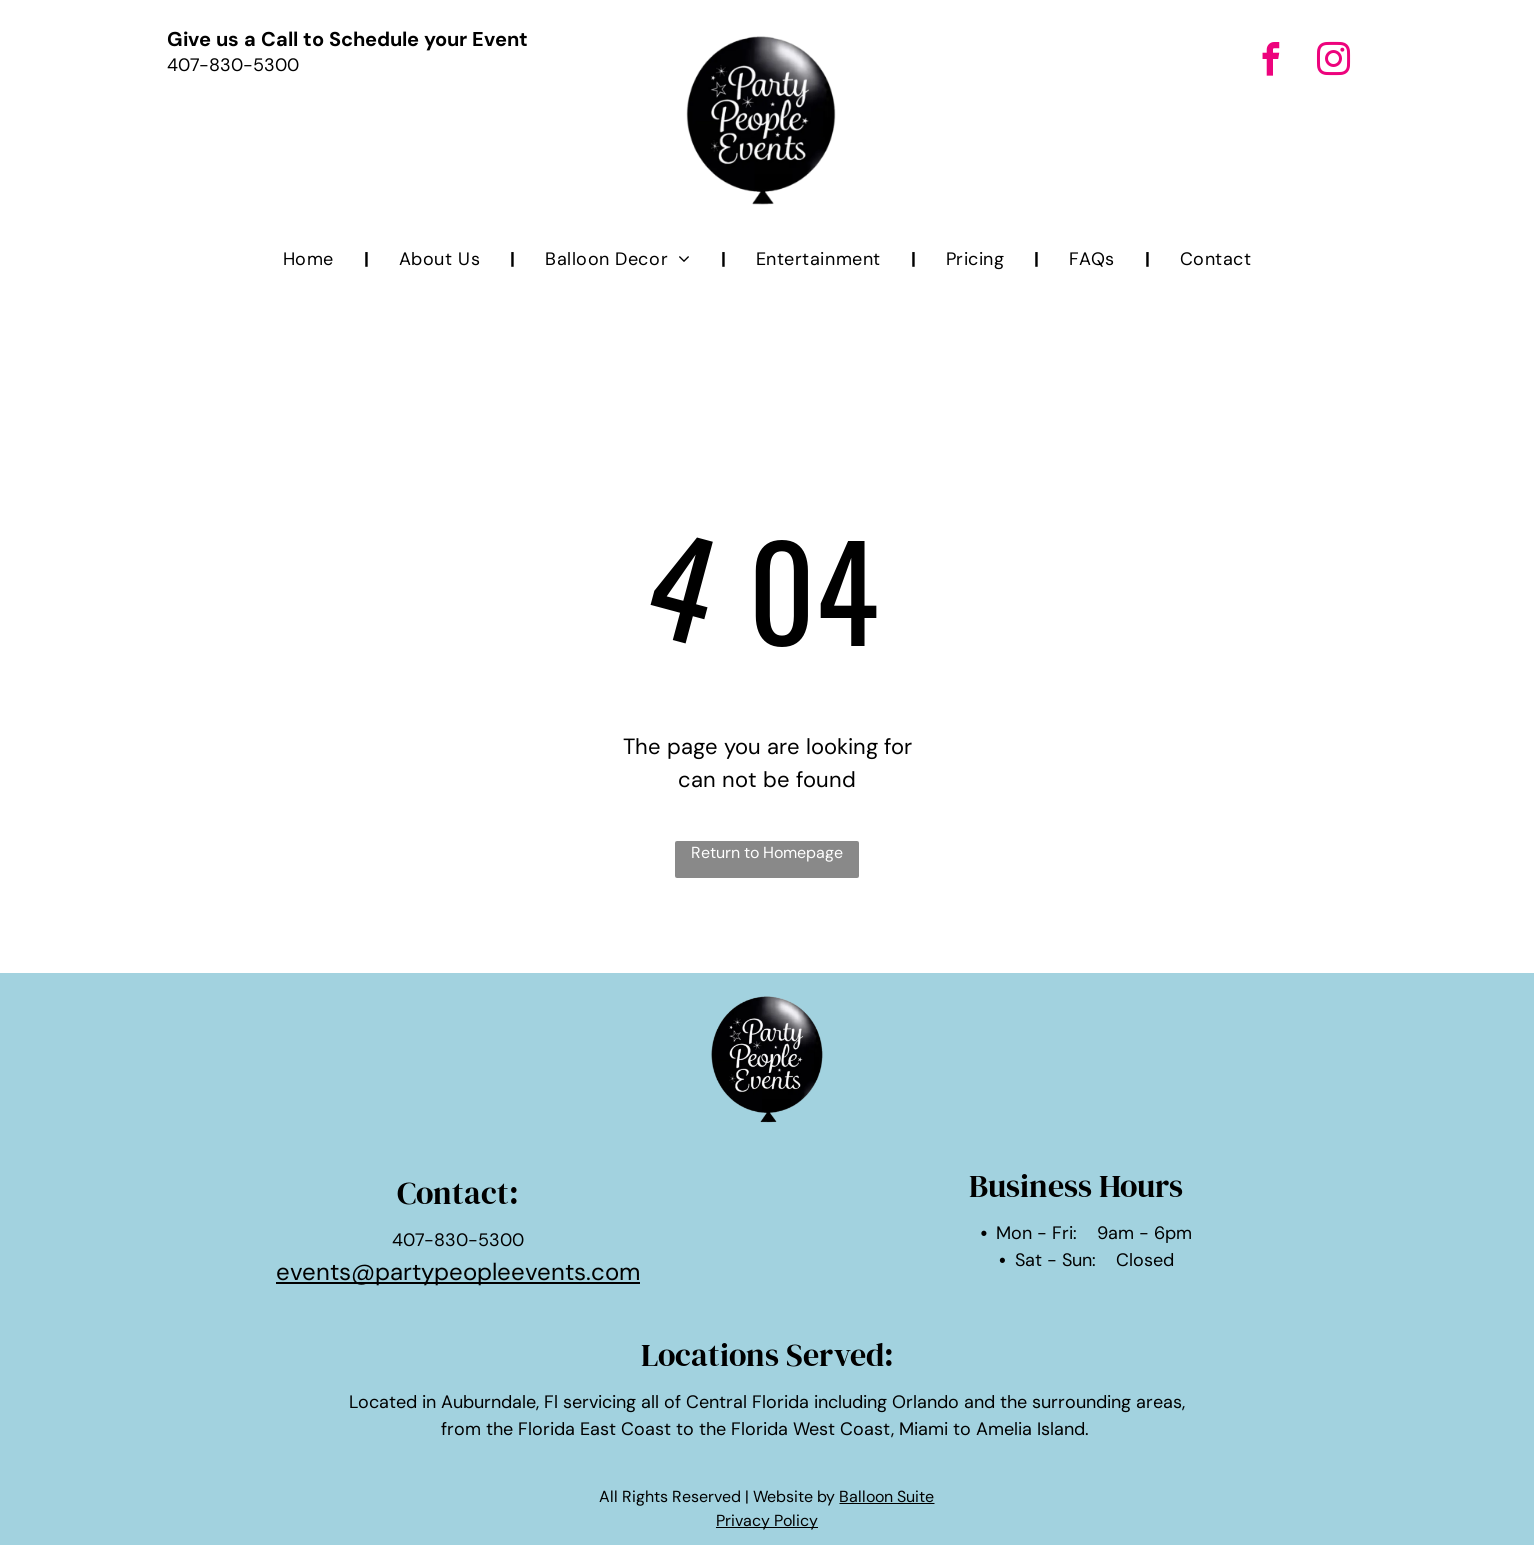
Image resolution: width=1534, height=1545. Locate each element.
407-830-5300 (233, 65)
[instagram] (1334, 62)
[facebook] (1271, 62)
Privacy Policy (767, 1520)
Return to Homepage (767, 852)
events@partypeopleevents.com (458, 1271)
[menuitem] (311, 259)
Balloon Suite (886, 1496)
